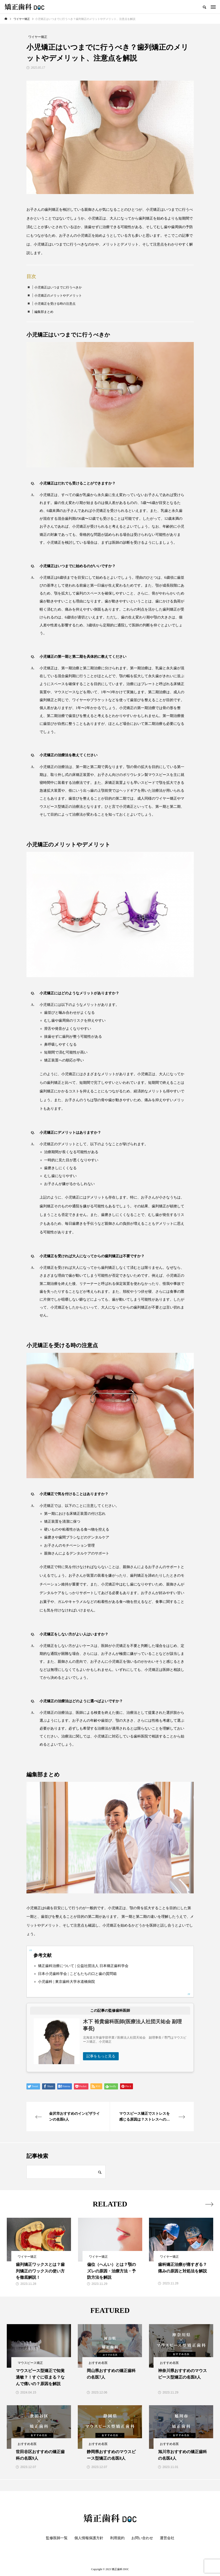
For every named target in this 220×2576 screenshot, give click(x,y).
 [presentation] (209, 2204)
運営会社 (167, 2538)
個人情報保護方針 (88, 2538)
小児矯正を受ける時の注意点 (55, 303)
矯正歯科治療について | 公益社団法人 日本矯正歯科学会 (83, 1966)
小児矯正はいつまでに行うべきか (58, 287)
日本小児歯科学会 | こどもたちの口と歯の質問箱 (77, 1974)
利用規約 (117, 2538)
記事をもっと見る (100, 2056)
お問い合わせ (142, 2538)
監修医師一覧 (57, 2538)
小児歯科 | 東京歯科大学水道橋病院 (66, 1982)
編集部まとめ (43, 312)
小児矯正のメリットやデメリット (58, 295)
